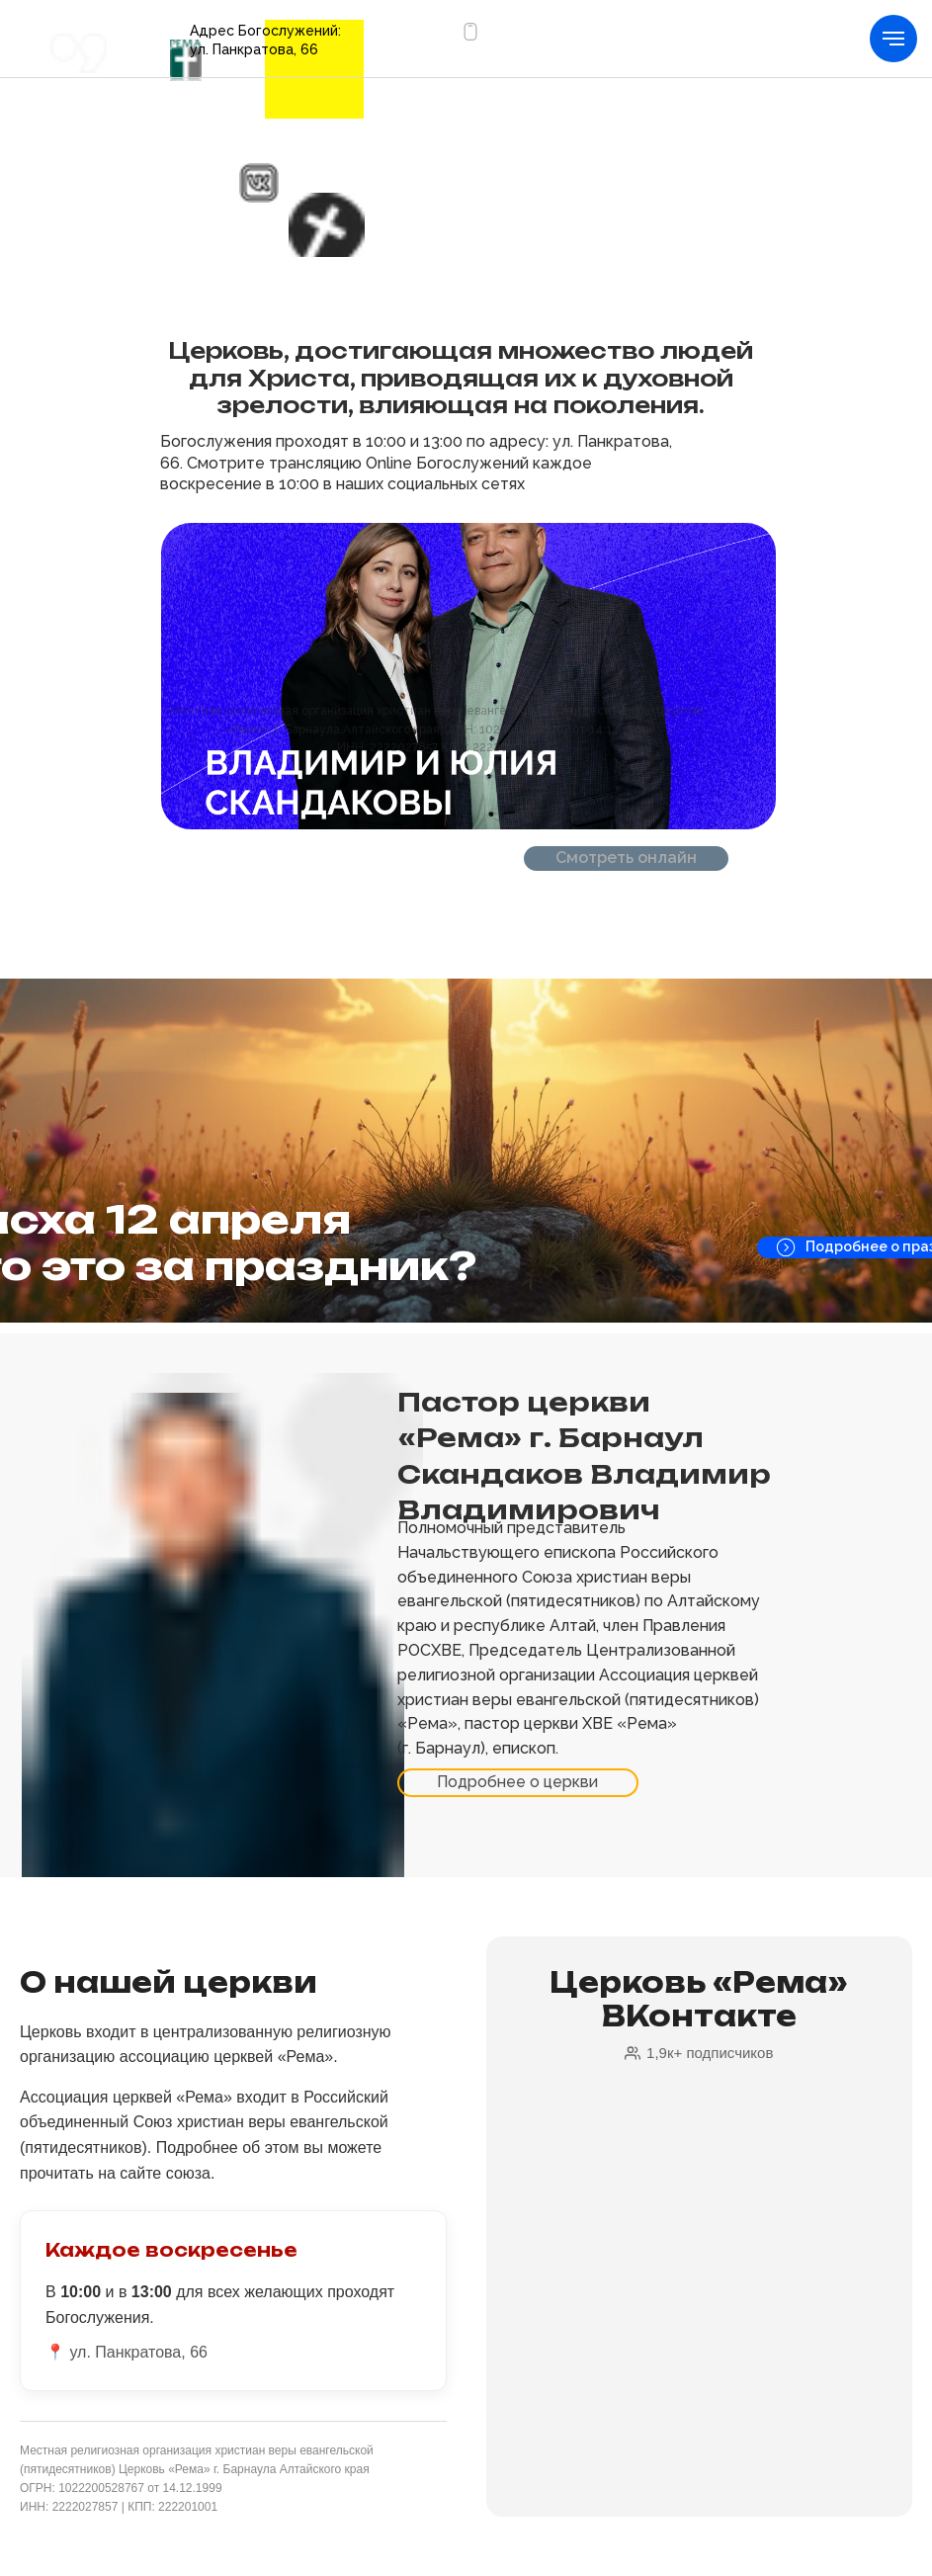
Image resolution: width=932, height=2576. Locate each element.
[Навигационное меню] (893, 38)
